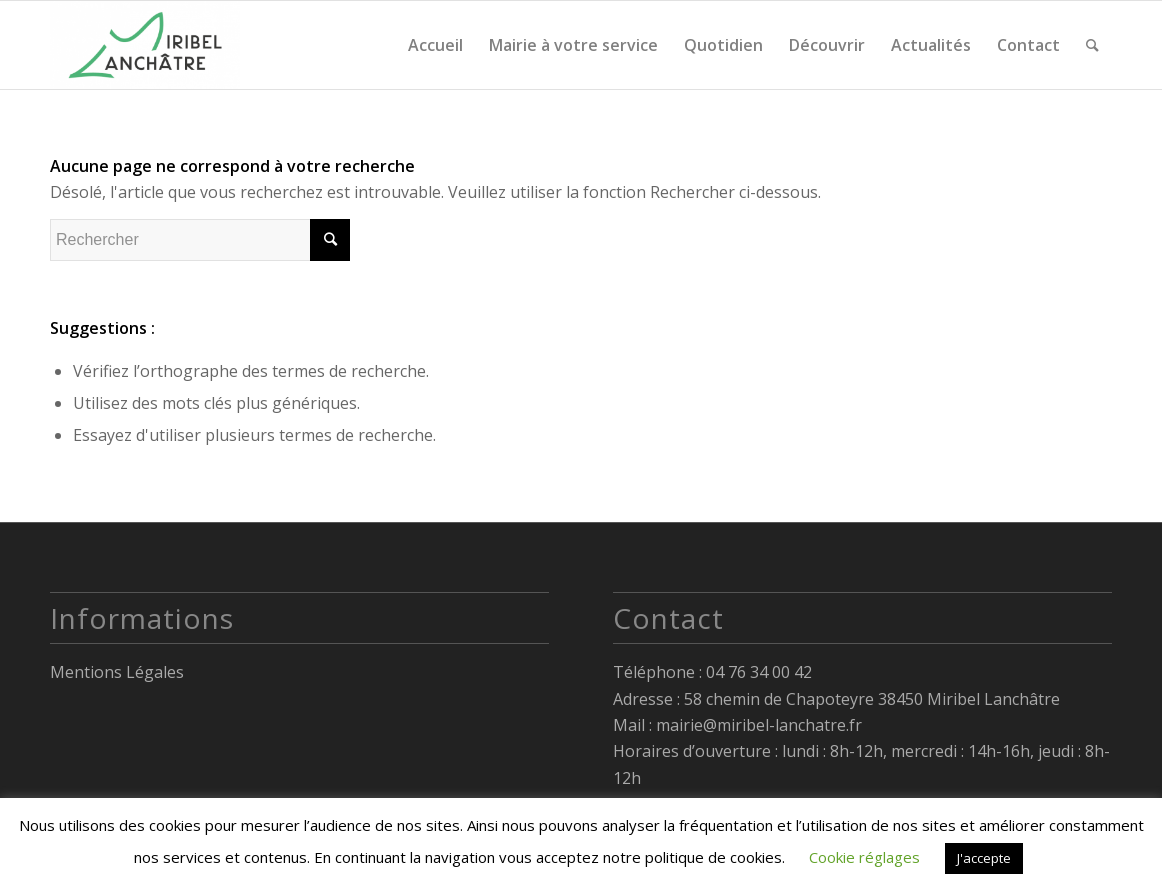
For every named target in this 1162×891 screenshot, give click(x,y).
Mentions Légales (117, 672)
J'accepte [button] (984, 858)
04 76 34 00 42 (759, 672)
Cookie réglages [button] (864, 857)
